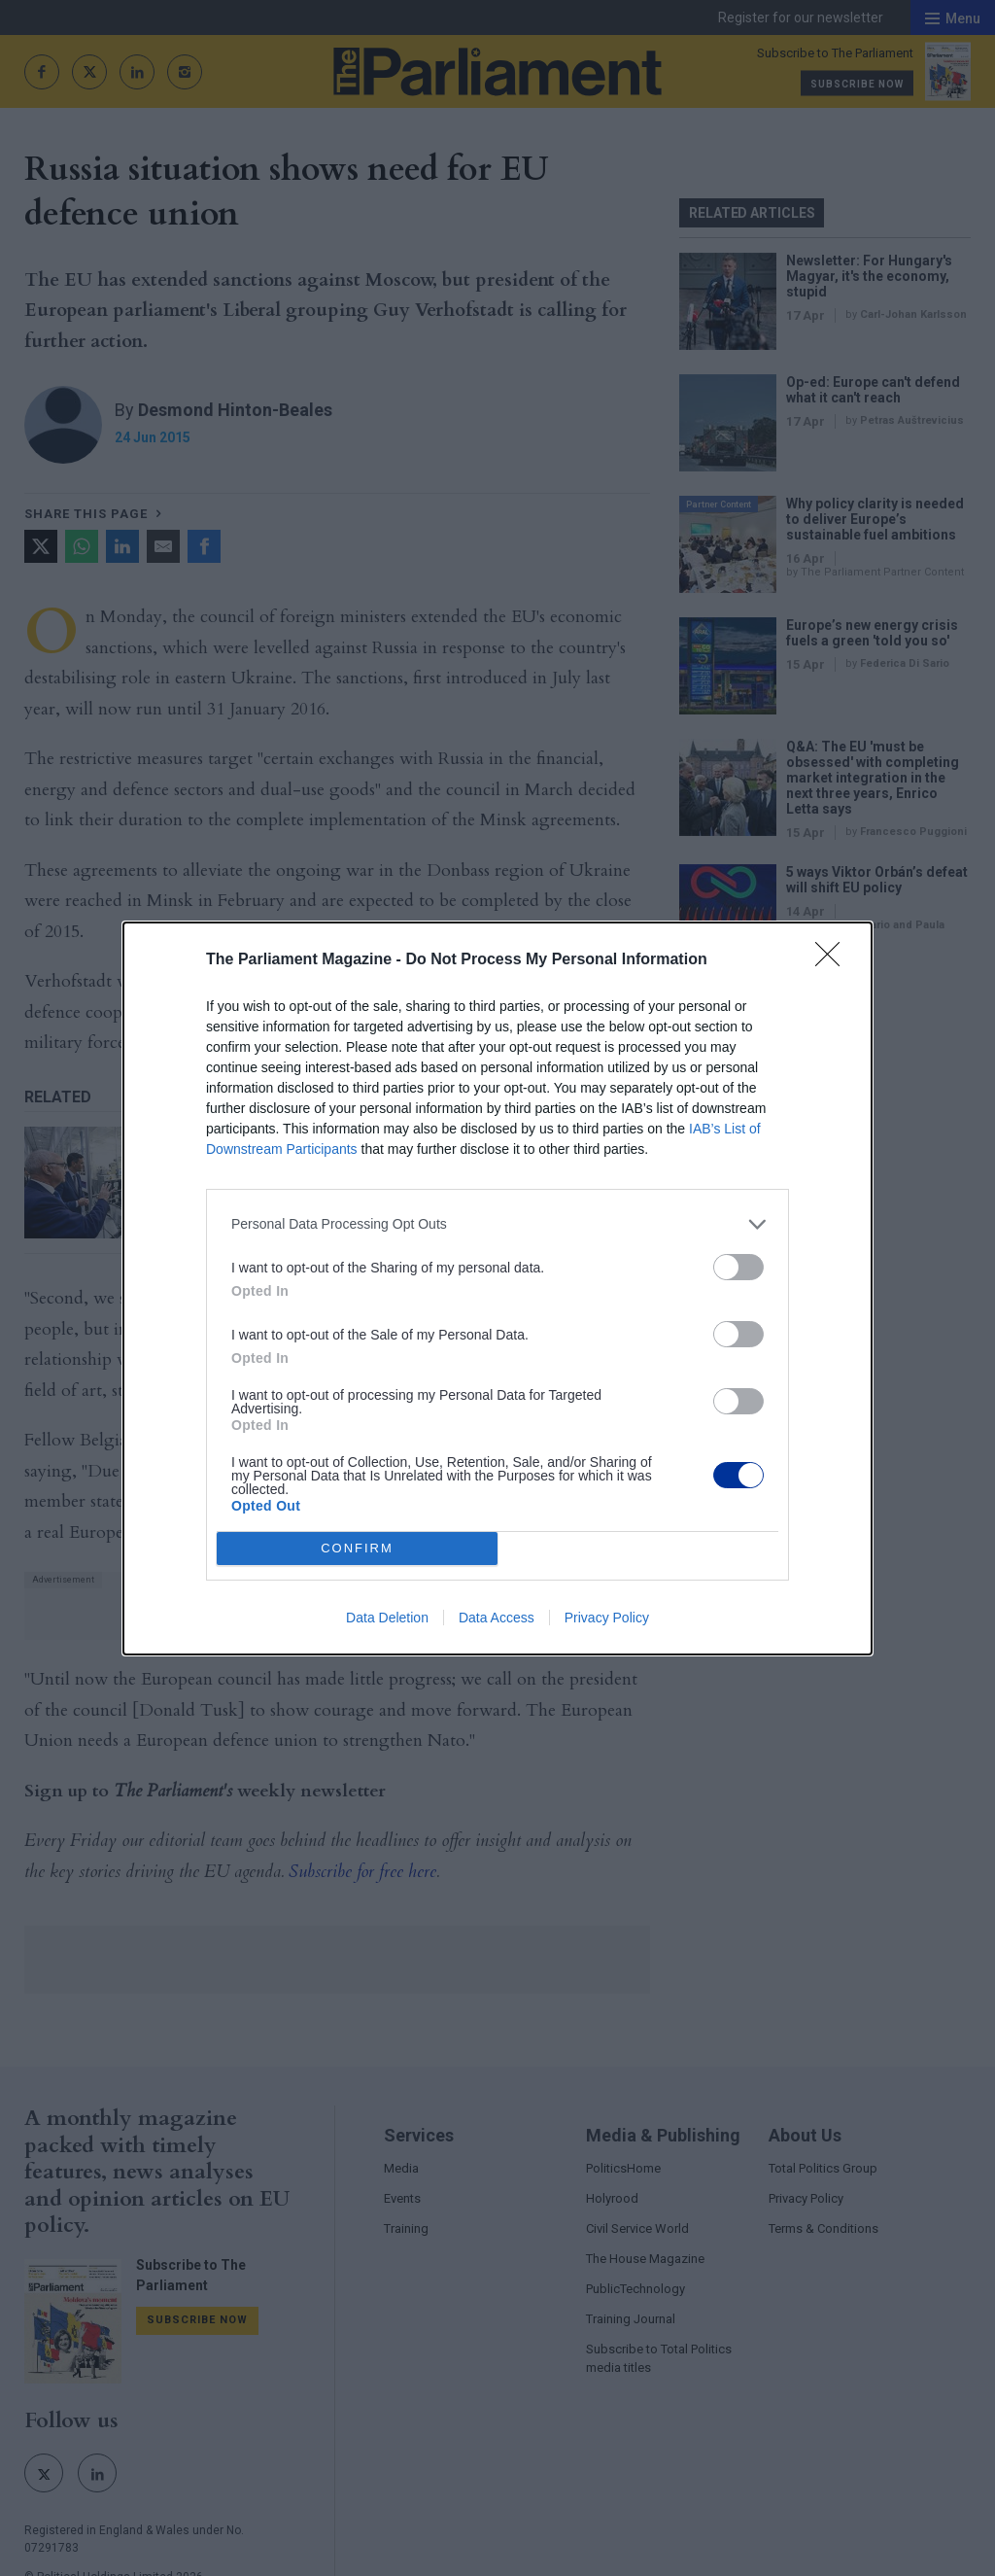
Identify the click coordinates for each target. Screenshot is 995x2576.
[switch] (738, 1267)
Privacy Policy (607, 1617)
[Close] (833, 960)
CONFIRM (357, 1548)
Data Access (496, 1617)
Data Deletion (387, 1617)
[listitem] (497, 1224)
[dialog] (497, 1288)
